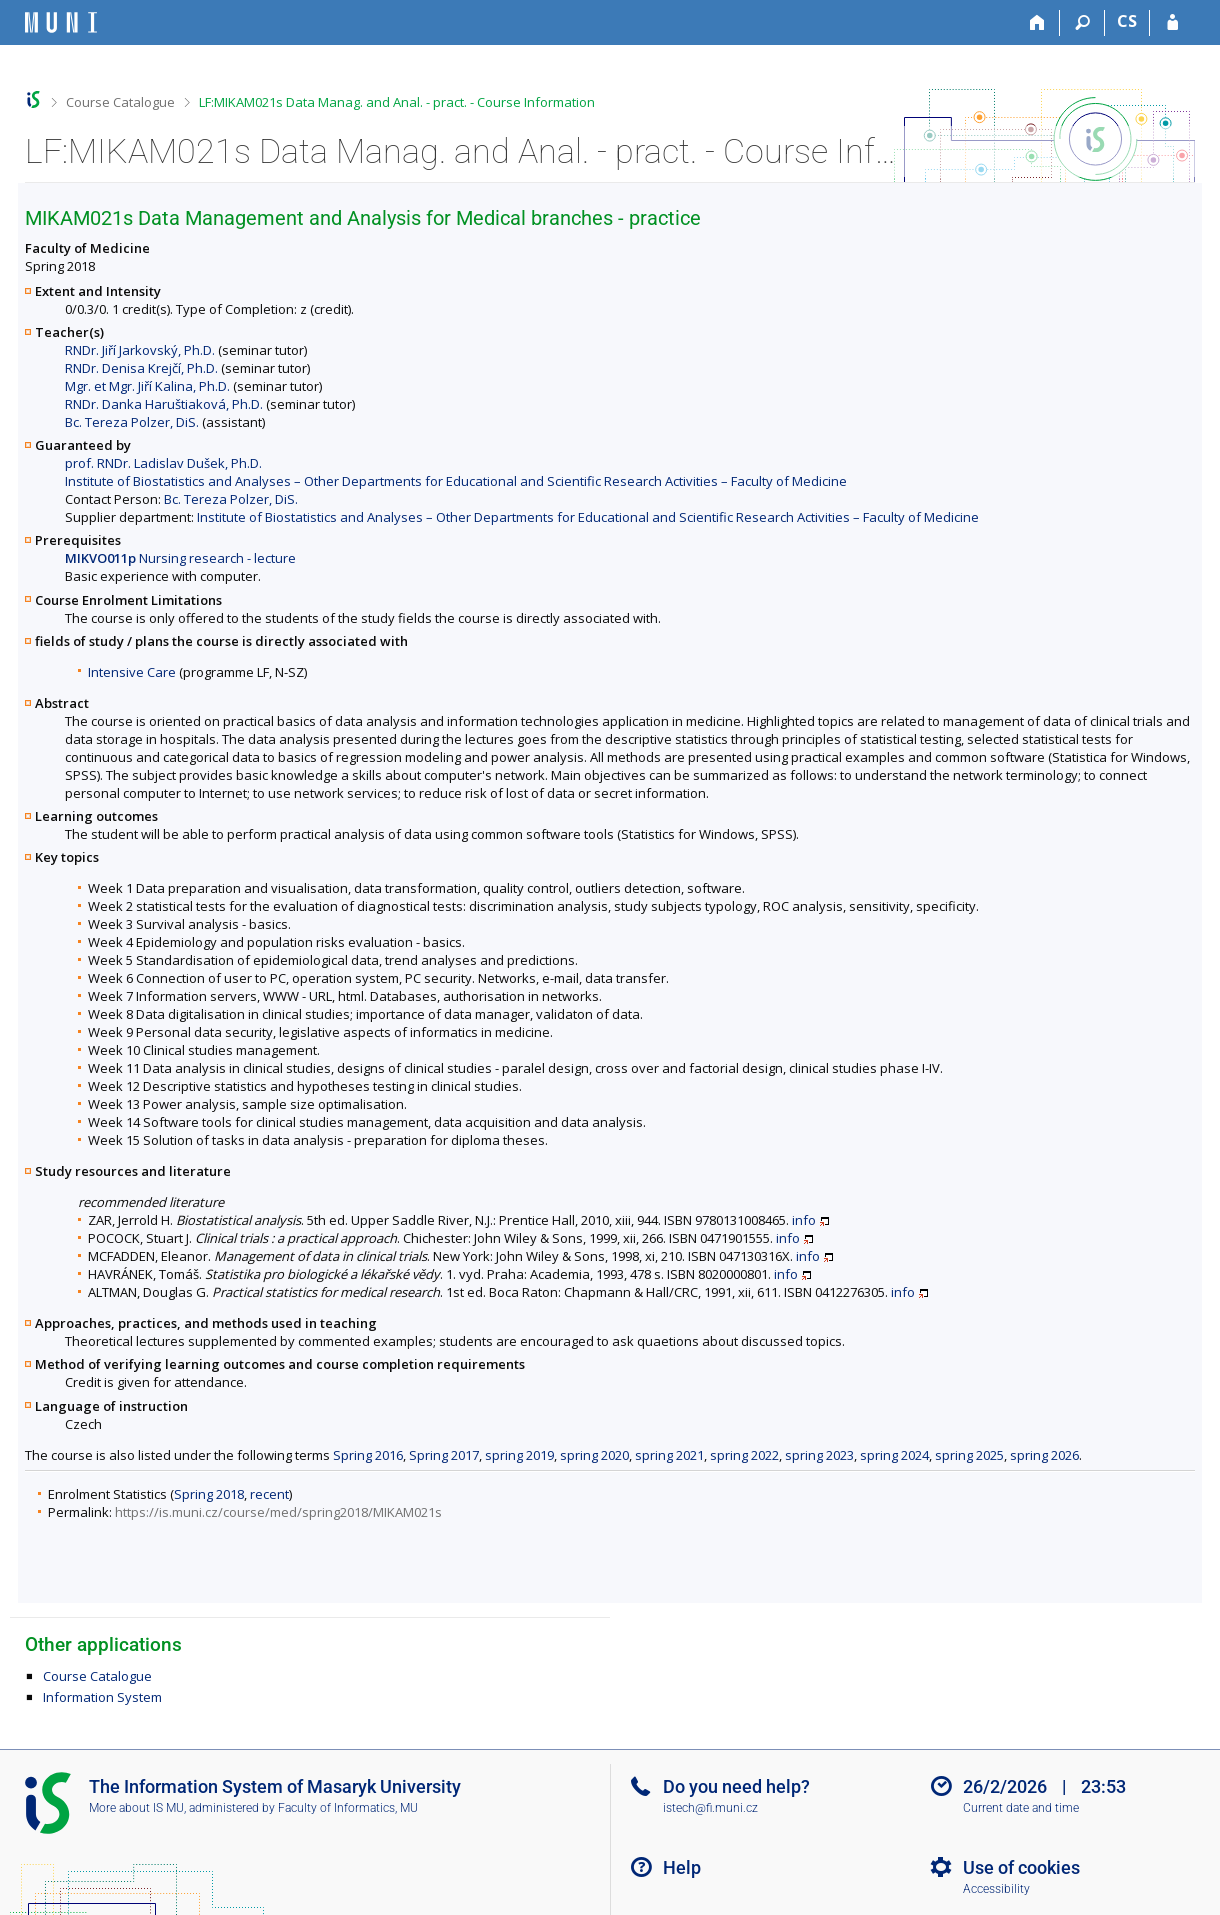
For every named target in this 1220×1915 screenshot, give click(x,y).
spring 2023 (819, 1455)
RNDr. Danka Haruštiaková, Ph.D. (164, 404)
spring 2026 (1044, 1455)
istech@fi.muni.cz (710, 1808)
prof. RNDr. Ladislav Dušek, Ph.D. (163, 463)
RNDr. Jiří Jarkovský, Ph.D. (140, 350)
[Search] (1082, 23)
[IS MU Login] (1172, 23)
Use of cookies (1021, 1867)
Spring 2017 (444, 1455)
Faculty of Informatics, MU (348, 1808)
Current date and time (1021, 1808)
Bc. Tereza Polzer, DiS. (132, 422)
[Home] (1037, 23)
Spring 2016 (368, 1455)
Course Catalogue (120, 102)
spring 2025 (969, 1455)
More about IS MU (136, 1808)
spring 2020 (594, 1455)
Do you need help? (736, 1786)
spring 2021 (669, 1455)
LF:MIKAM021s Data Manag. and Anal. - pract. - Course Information (397, 102)
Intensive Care (132, 672)
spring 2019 (519, 1455)
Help (682, 1867)
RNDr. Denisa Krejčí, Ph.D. (141, 368)
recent (269, 1494)
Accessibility (996, 1889)
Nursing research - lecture (180, 558)
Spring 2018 (209, 1494)
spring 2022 (744, 1455)
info (804, 1220)
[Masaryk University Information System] (61, 22)
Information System (102, 1697)
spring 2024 (894, 1455)
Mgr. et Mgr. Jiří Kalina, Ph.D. (147, 386)
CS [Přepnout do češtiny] (1127, 21)
